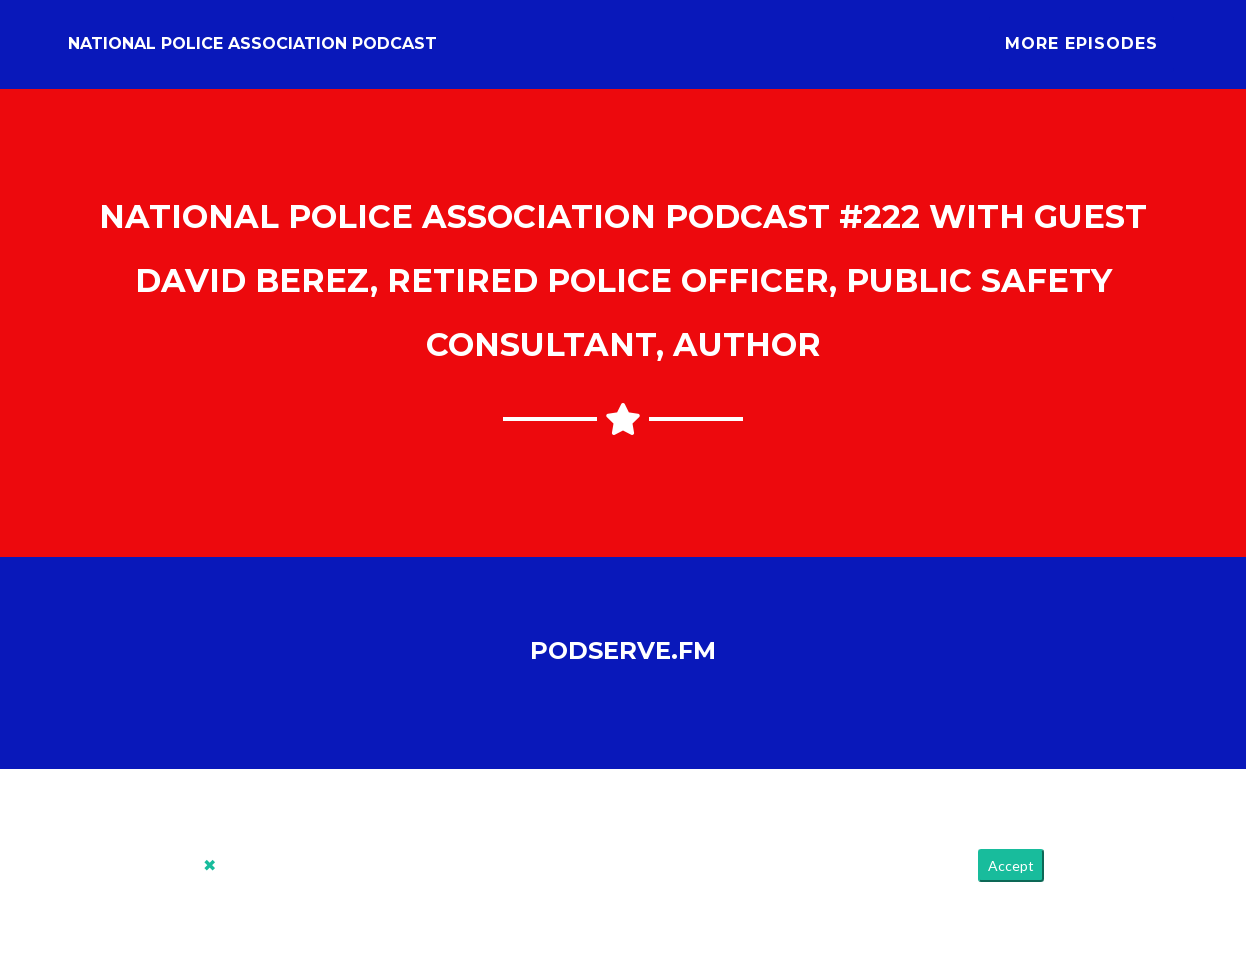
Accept (1011, 881)
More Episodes (1081, 51)
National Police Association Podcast (252, 51)
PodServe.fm (623, 665)
